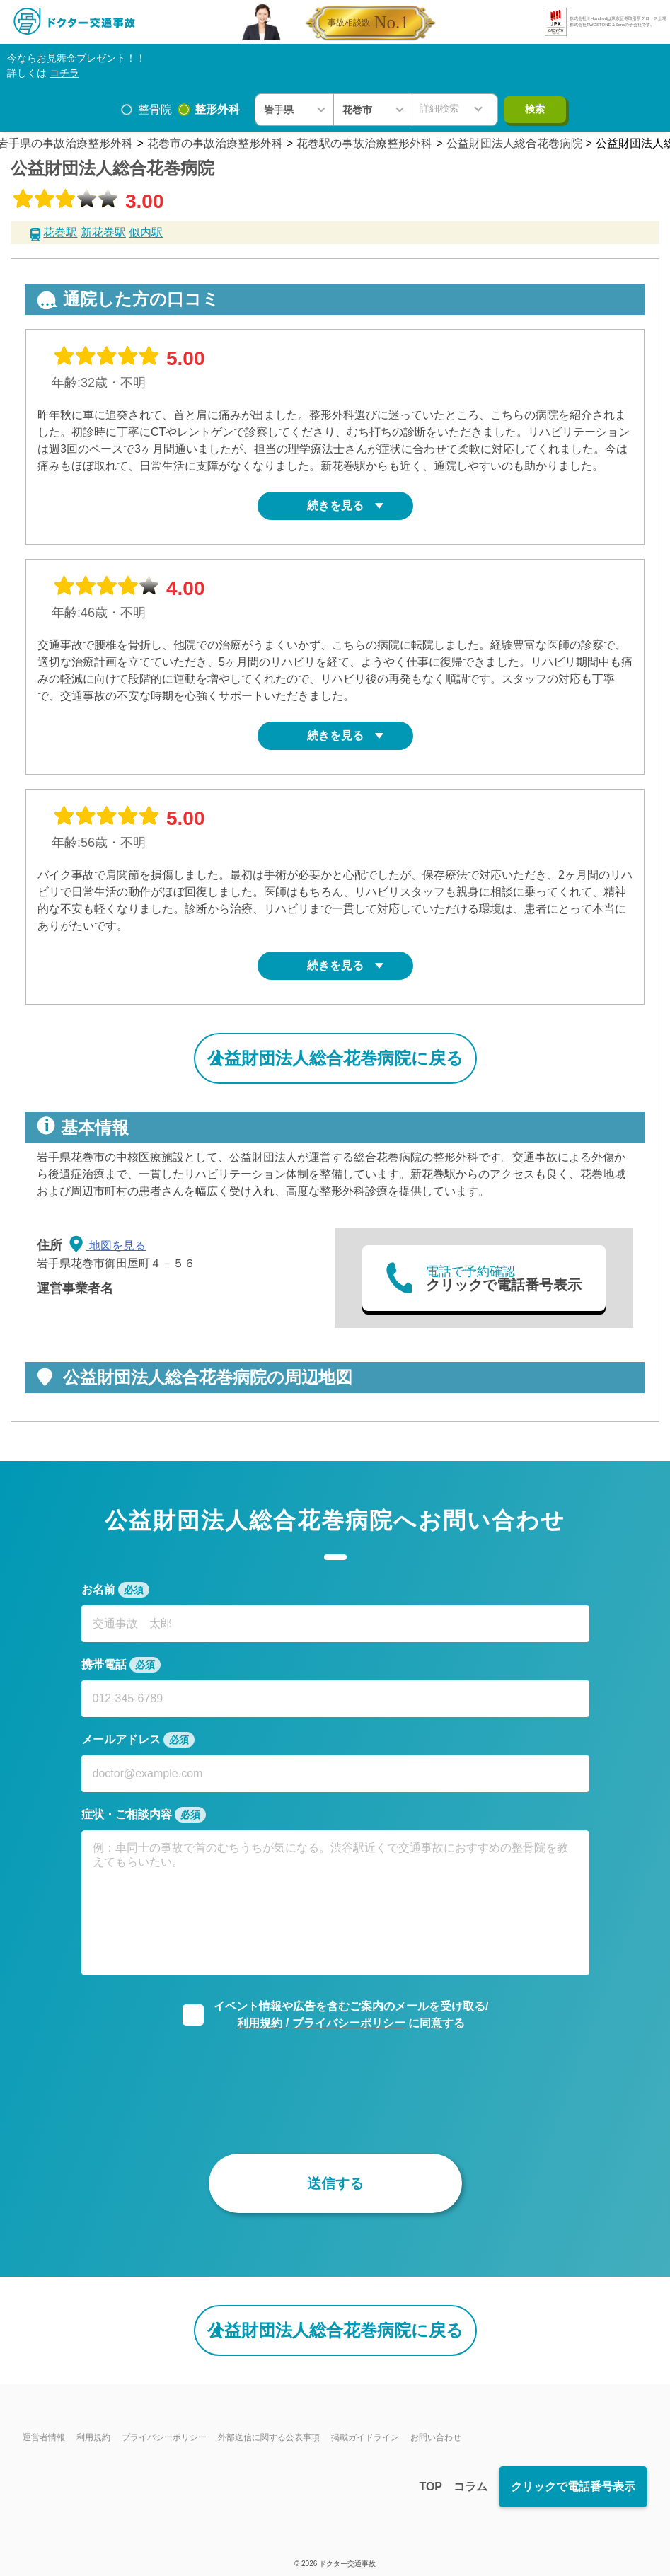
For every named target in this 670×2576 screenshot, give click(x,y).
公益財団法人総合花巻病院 (514, 143)
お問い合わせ (435, 2437)
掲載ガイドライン (365, 2437)
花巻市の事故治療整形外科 (215, 143)
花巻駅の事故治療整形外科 (364, 143)
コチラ (64, 73)
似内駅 (146, 232)
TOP (430, 2486)
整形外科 (217, 109)
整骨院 (155, 109)
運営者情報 (44, 2437)
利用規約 (259, 2023)
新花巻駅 (103, 232)
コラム (470, 2486)
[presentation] (335, 2080)
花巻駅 (60, 232)
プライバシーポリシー (348, 2023)
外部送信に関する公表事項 (269, 2437)
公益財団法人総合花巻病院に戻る (335, 1058)
